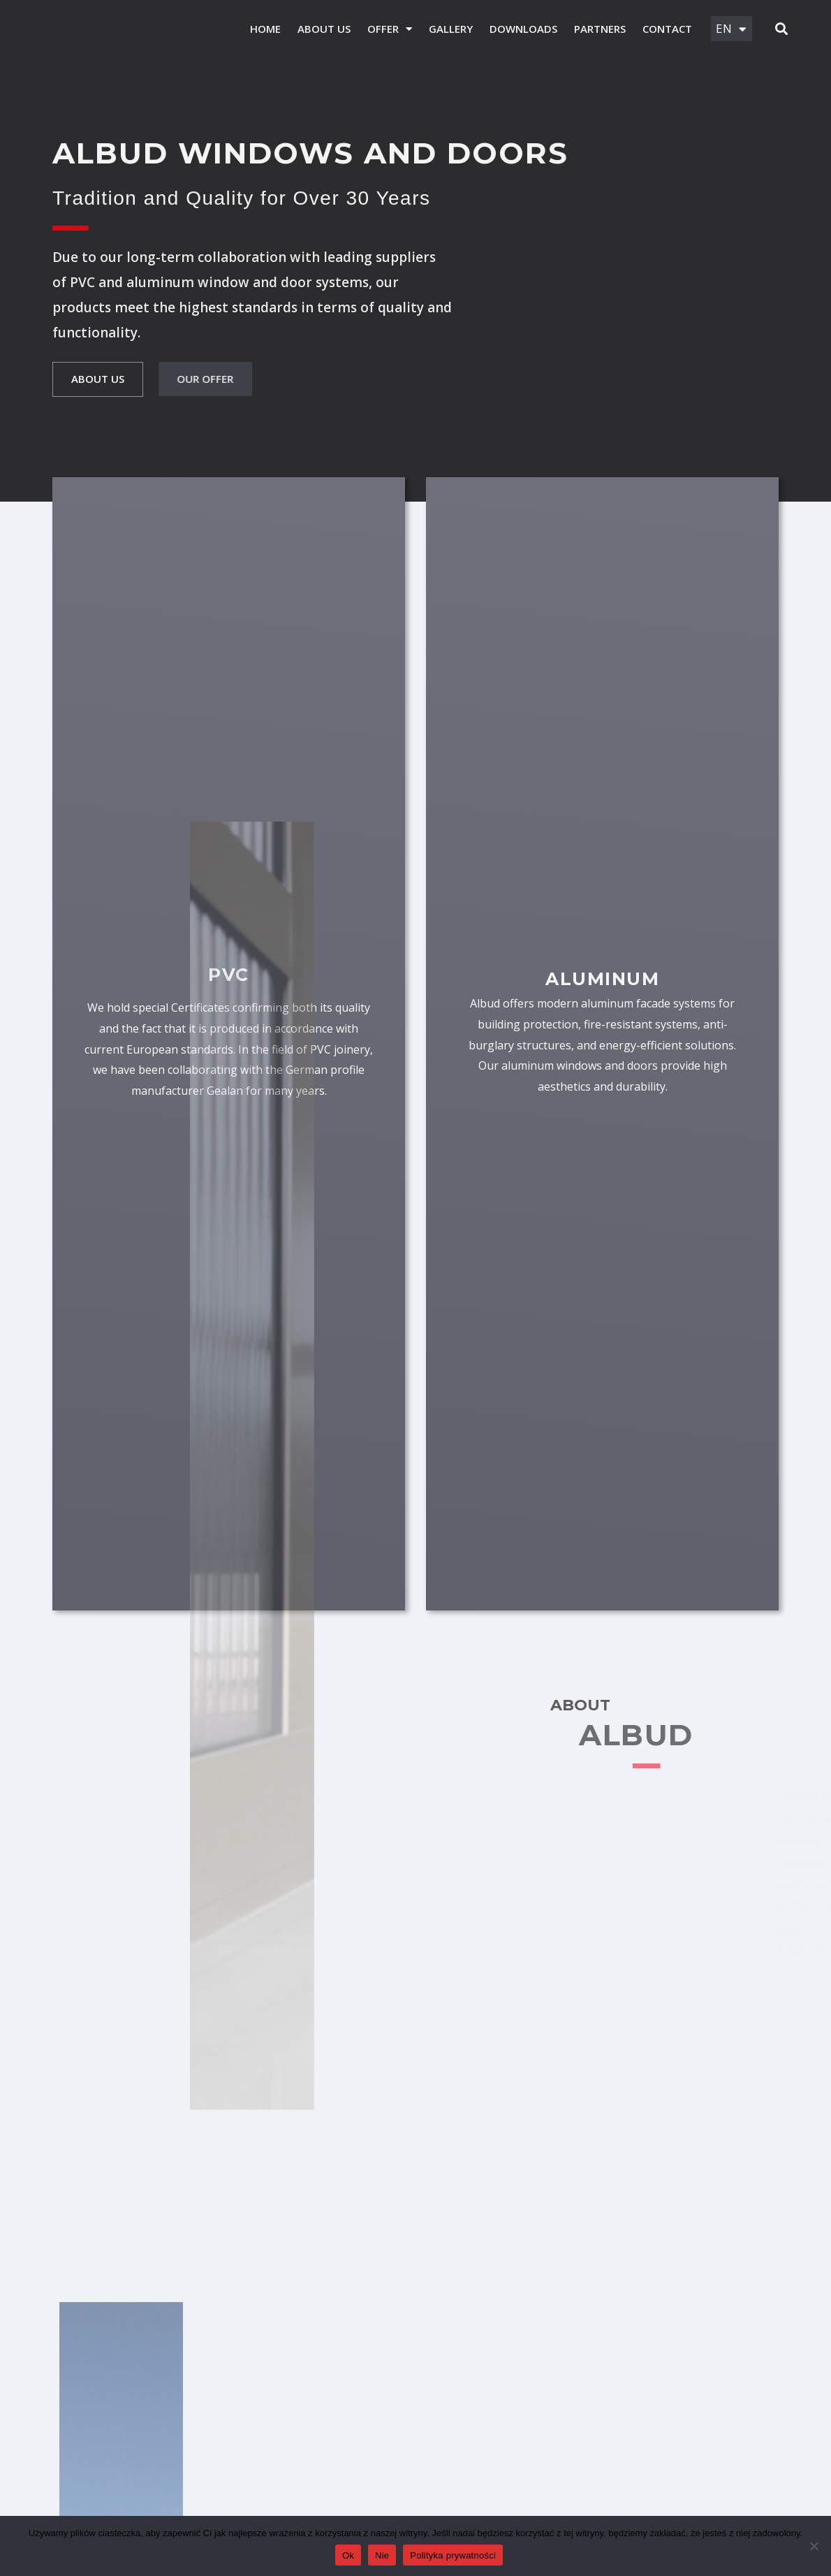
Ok (348, 2555)
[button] (781, 29)
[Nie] (814, 2546)
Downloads (520, 29)
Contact (664, 29)
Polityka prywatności (453, 2555)
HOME (262, 29)
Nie (382, 2555)
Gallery (447, 29)
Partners (596, 29)
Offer (386, 28)
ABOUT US (320, 29)
